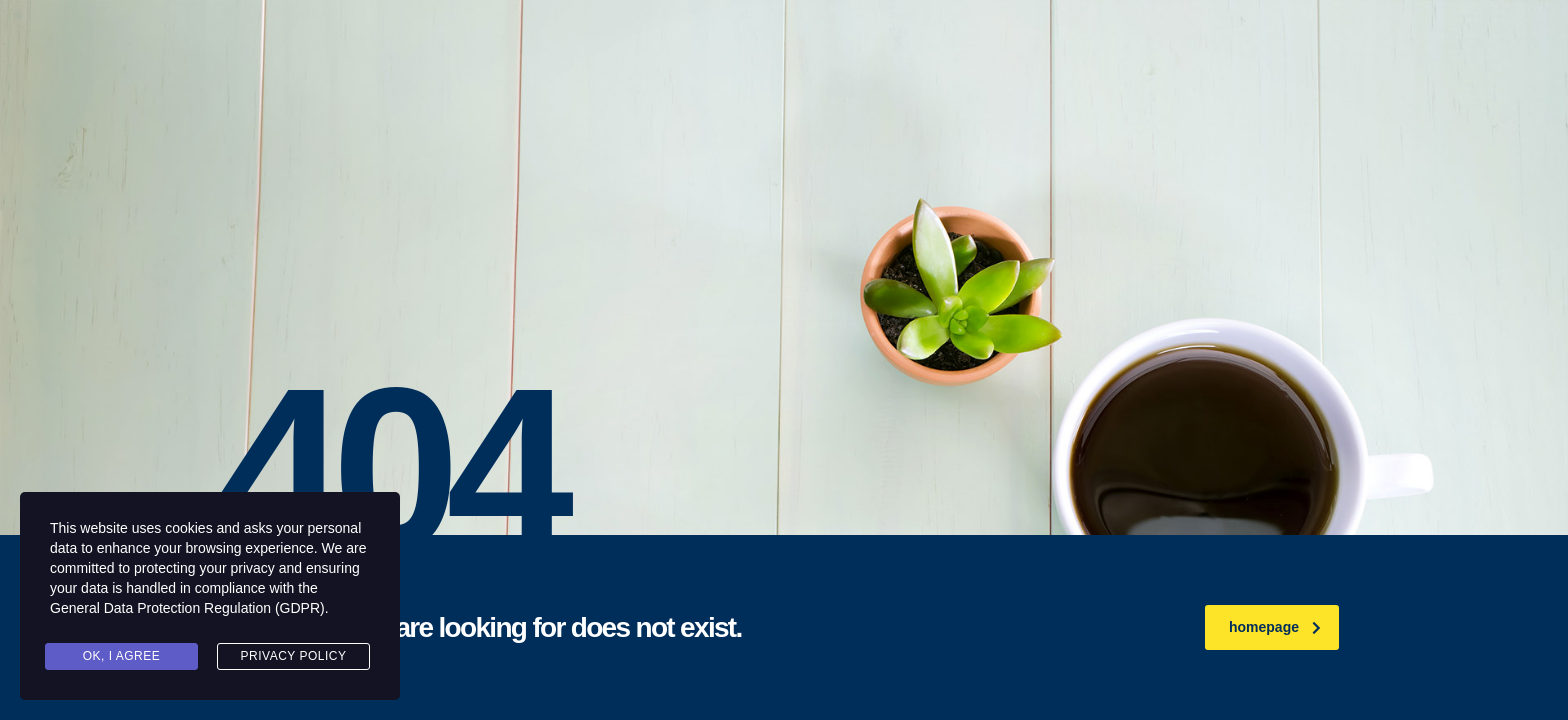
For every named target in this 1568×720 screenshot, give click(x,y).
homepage (1275, 627)
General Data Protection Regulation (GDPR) (187, 608)
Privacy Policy (294, 656)
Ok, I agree (122, 656)
